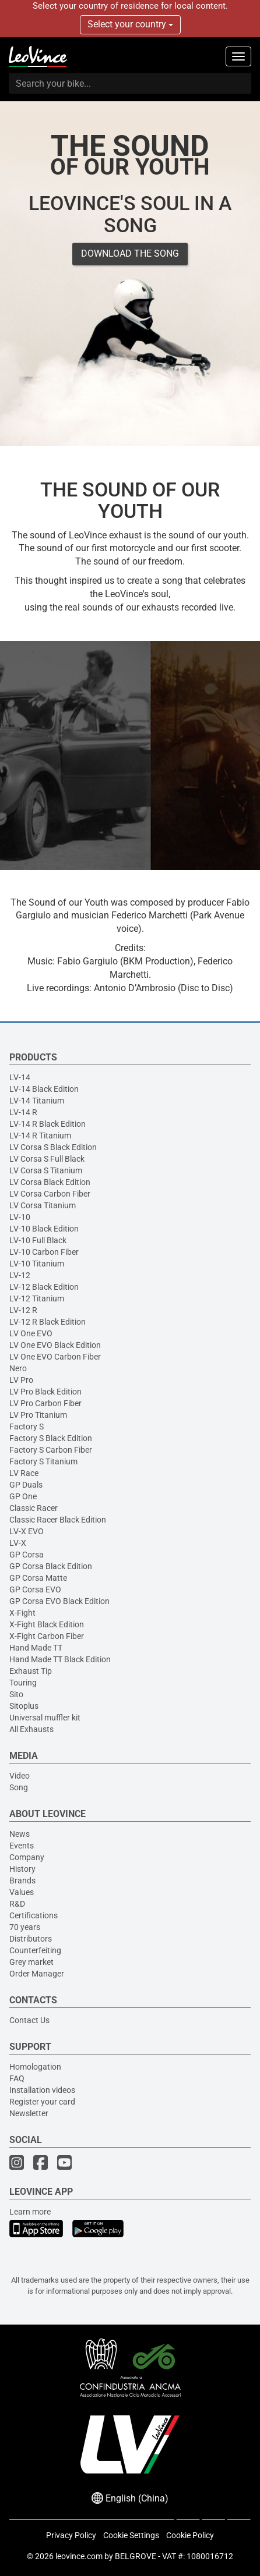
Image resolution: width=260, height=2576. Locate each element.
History (22, 1869)
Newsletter (28, 2113)
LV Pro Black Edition (45, 1391)
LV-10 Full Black (37, 1240)
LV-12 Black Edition (44, 1286)
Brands (22, 1880)
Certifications (33, 1915)
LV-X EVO (26, 1531)
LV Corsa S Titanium (45, 1170)
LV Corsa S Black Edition (53, 1147)
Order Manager (36, 1973)
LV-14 (19, 1077)
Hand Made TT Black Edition (60, 1659)
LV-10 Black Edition (44, 1228)
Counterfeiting (35, 1950)
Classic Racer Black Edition (57, 1519)
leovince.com (79, 2556)
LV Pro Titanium (38, 1415)
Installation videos (42, 2090)
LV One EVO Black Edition (55, 1345)
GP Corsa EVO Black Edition (59, 1601)
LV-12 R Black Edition (47, 1321)
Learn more (30, 2211)
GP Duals (26, 1484)
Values (21, 1892)
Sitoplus (23, 1706)
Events (21, 1845)
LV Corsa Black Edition (49, 1182)
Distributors (30, 1938)
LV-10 (19, 1217)
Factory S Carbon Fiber (50, 1449)
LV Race (23, 1473)
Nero (18, 1368)
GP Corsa (26, 1554)
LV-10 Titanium (36, 1263)
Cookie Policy (190, 2535)
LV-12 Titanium (36, 1298)
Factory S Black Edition (50, 1438)
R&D (17, 1903)
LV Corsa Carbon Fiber (49, 1193)
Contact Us (29, 2020)
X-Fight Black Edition (46, 1624)
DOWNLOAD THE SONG (130, 253)
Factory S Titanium (43, 1461)
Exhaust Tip (30, 1671)
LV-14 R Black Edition (47, 1124)
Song (18, 1787)
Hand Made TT (35, 1647)
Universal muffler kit (44, 1717)
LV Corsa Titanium (42, 1205)
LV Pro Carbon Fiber (45, 1403)
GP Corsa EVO (35, 1589)
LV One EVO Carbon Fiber (55, 1356)
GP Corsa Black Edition (50, 1566)
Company (26, 1857)
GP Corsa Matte (38, 1577)
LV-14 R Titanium (40, 1135)
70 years (24, 1927)
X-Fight (22, 1612)
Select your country (130, 24)
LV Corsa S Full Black (47, 1158)
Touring (23, 1682)
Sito (16, 1694)
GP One (23, 1496)
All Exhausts (31, 1729)
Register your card (42, 2101)
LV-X (17, 1543)
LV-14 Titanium (36, 1100)
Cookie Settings (131, 2535)
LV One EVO (30, 1333)
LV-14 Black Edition (44, 1089)
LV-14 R (23, 1112)
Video (19, 1775)
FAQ (16, 2078)
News (19, 1834)
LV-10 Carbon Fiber (44, 1252)
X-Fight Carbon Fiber (46, 1636)
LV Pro (21, 1380)
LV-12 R (23, 1310)
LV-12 (19, 1275)
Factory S (26, 1426)
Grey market (31, 1962)
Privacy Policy (71, 2535)
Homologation (35, 2066)
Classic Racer (33, 1508)
